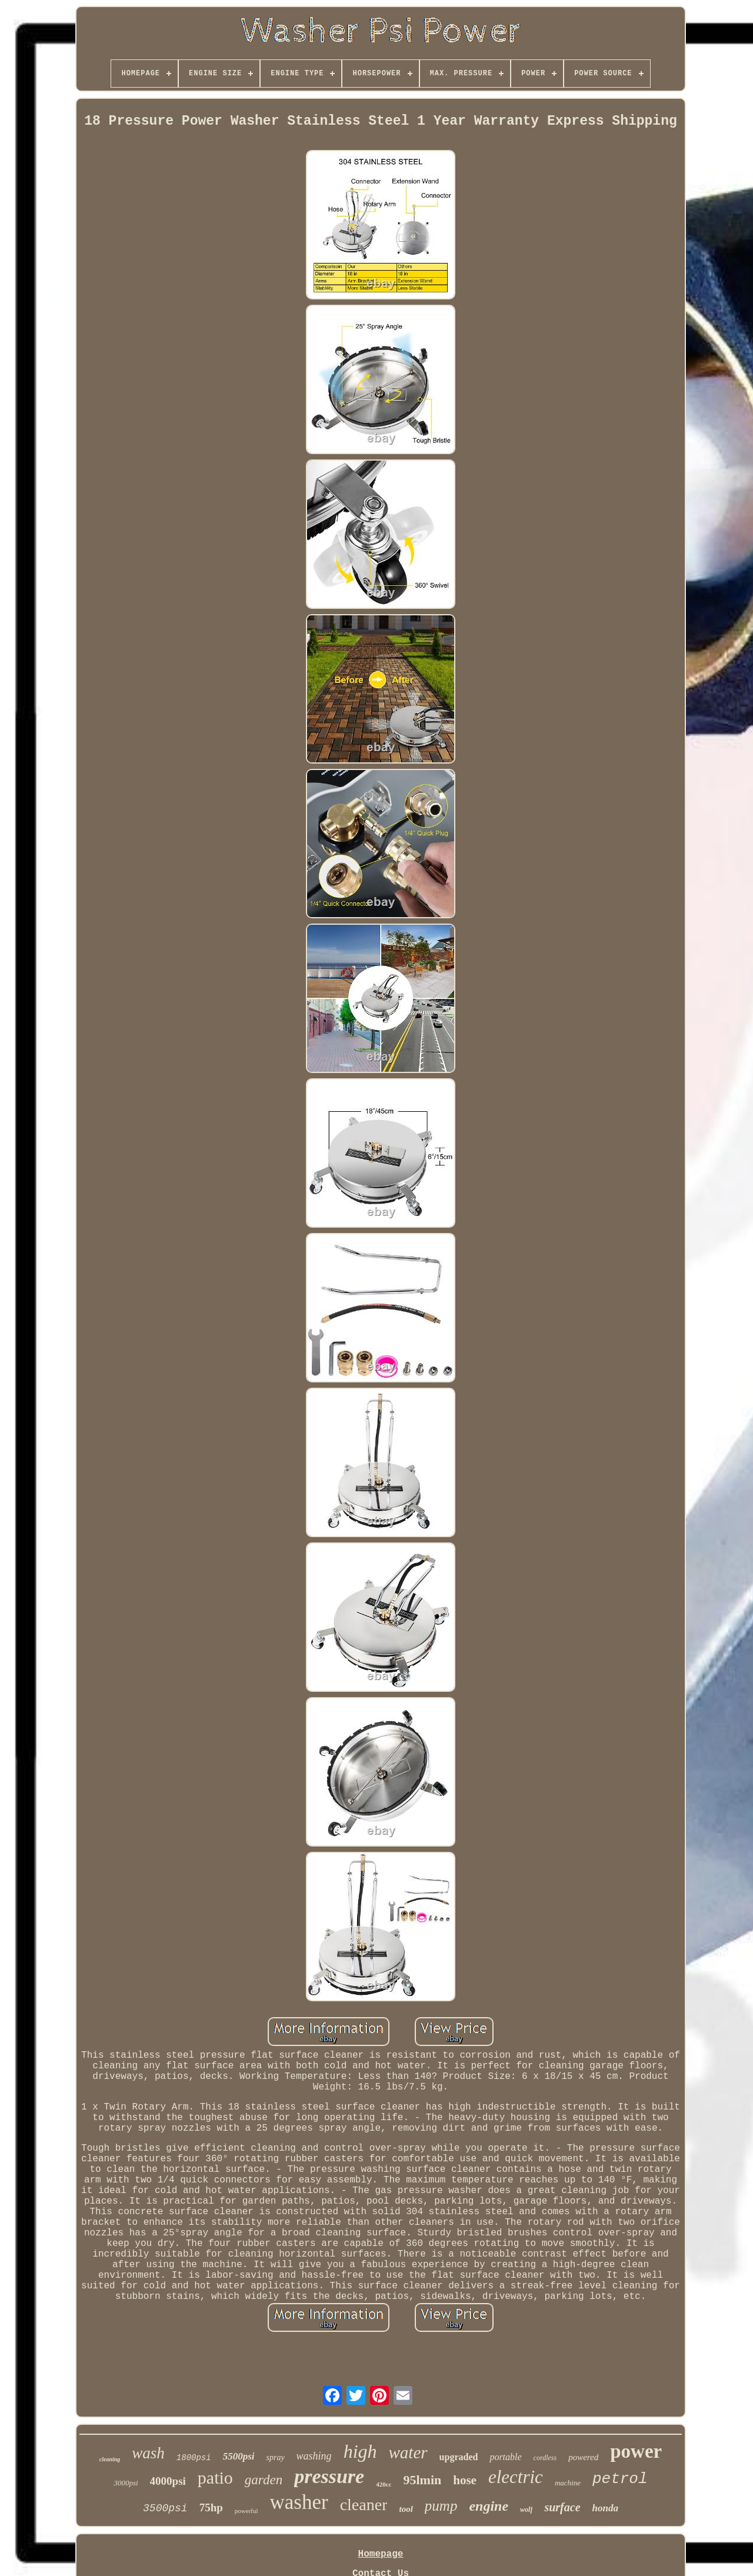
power (636, 2451)
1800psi (193, 2457)
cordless (545, 2458)
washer (299, 2502)
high (360, 2451)
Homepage (381, 2554)
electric (515, 2477)
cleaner (364, 2504)
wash (148, 2453)
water (408, 2452)
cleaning (110, 2459)
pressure (329, 2476)
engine (488, 2506)
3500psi (165, 2508)
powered (583, 2457)
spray (275, 2457)
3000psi (126, 2482)
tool (405, 2509)
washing (314, 2456)
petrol (620, 2479)
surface (562, 2507)
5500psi (239, 2456)
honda (605, 2508)
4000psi (168, 2481)
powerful (246, 2510)
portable (505, 2457)
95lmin (422, 2479)
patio (215, 2477)
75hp (211, 2507)
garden (263, 2479)
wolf (526, 2509)
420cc (383, 2484)
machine (568, 2482)
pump (441, 2506)
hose (465, 2480)
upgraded (458, 2457)
